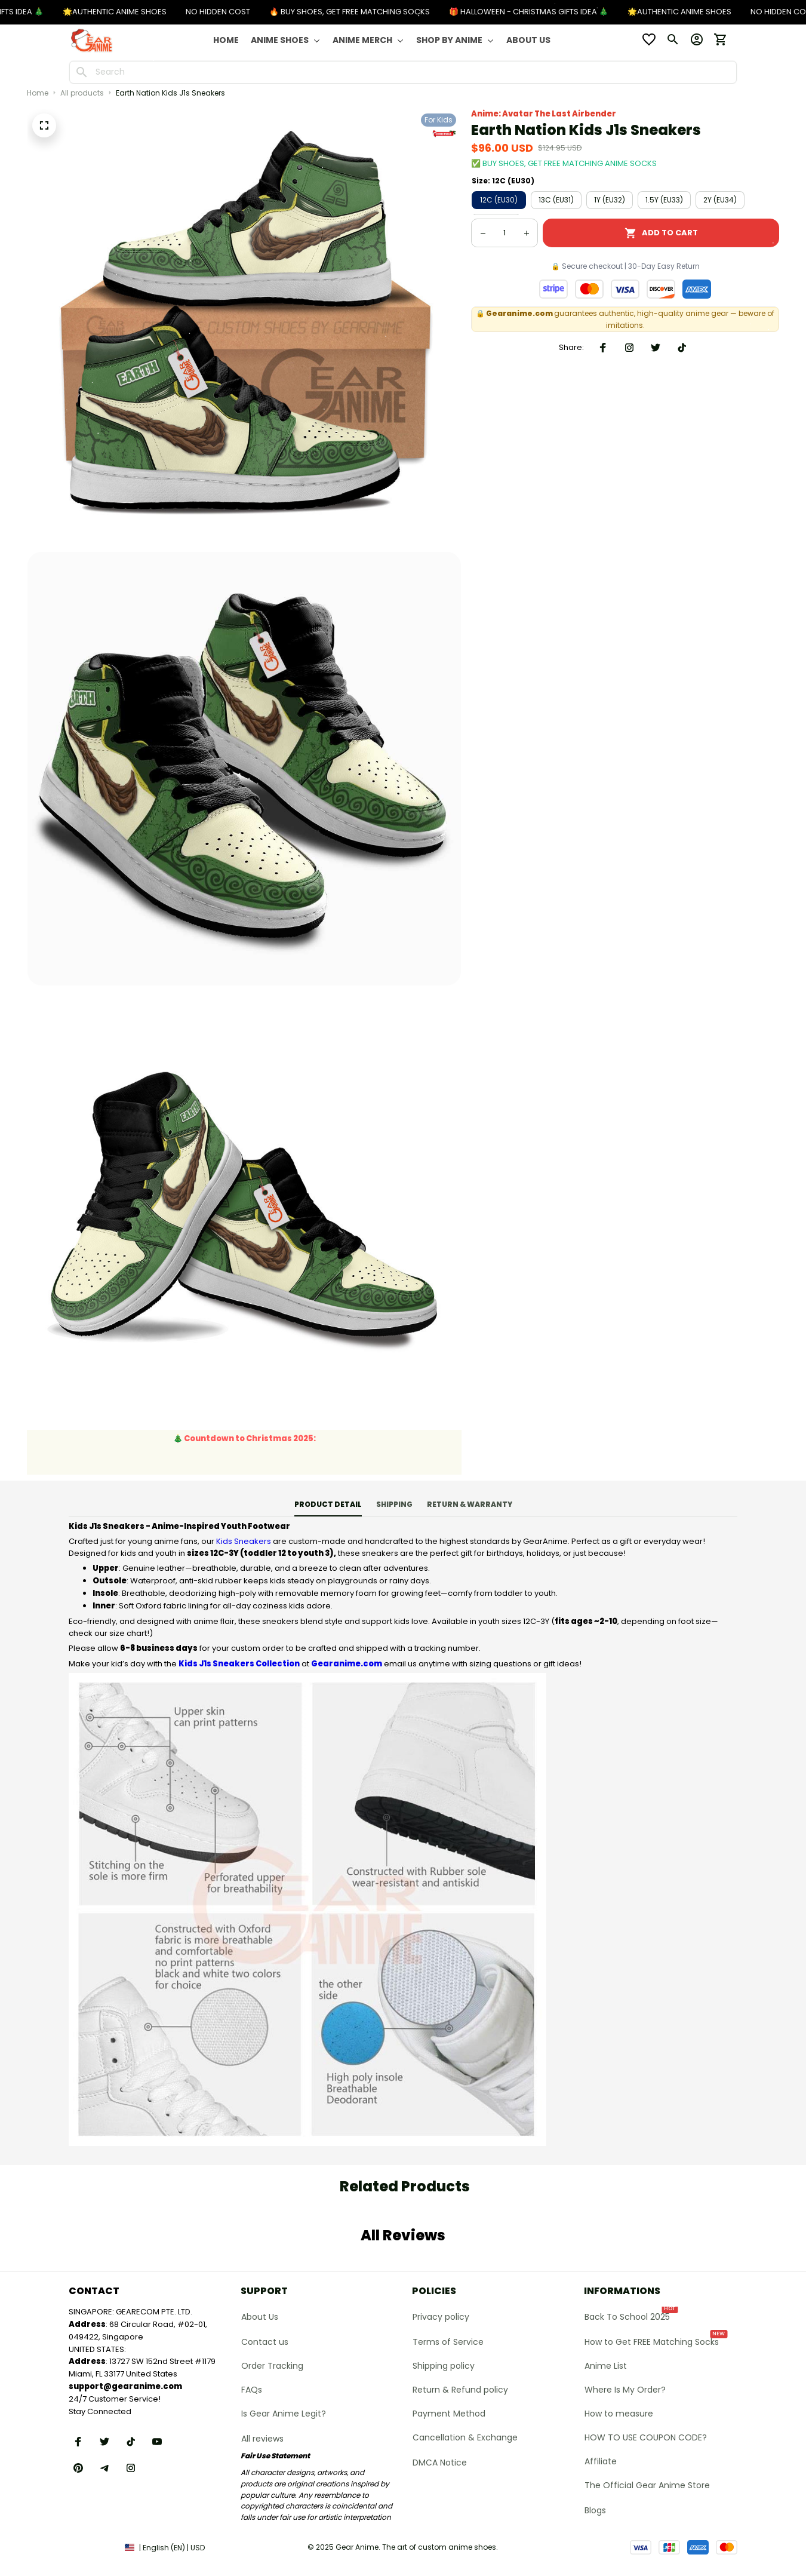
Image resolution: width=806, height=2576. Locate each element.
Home (37, 93)
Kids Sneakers (243, 1541)
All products (82, 93)
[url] (125, 2387)
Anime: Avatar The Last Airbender (543, 113)
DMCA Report (92, 2547)
